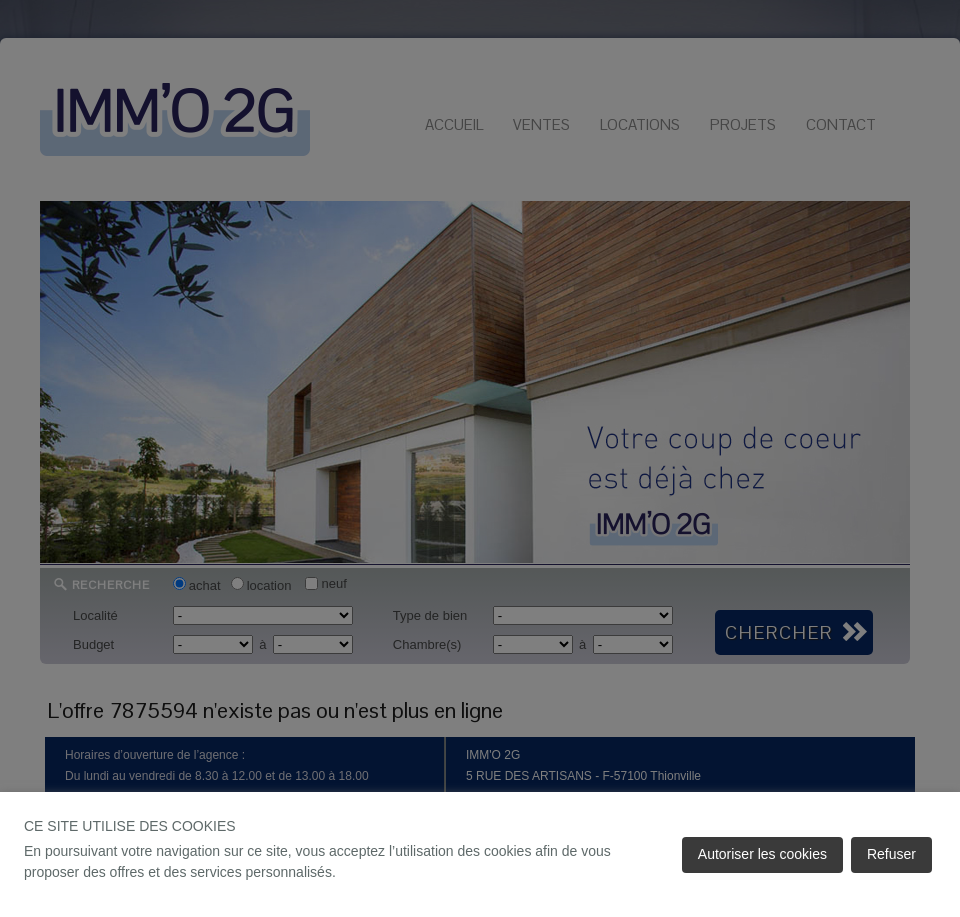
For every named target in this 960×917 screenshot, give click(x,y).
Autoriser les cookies (762, 854)
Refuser (891, 854)
